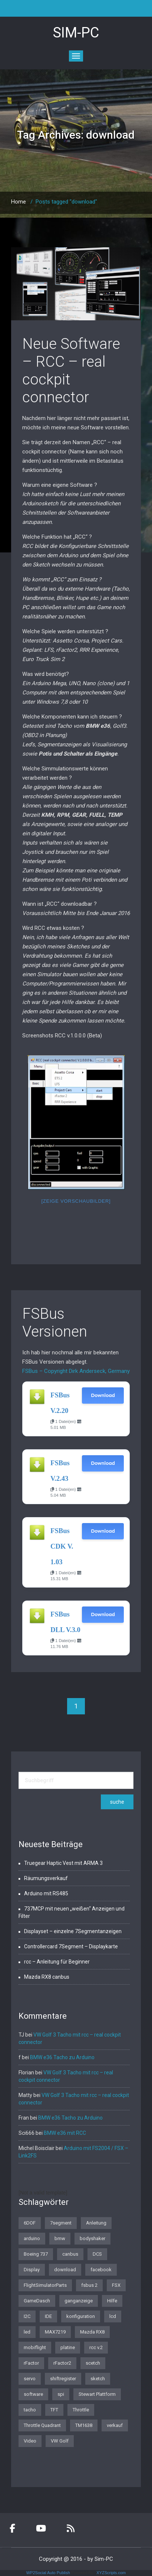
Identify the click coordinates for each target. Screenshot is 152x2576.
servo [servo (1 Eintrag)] (30, 2378)
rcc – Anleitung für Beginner (57, 1962)
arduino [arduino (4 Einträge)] (32, 2238)
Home (18, 201)
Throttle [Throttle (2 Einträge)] (81, 2409)
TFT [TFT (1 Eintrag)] (54, 2409)
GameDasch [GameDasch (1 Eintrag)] (37, 2300)
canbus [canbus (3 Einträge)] (70, 2254)
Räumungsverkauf (46, 1878)
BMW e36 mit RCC (65, 2133)
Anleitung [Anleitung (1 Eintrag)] (96, 2223)
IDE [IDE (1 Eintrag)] (48, 2316)
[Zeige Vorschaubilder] (76, 1201)
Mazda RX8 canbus (46, 1977)
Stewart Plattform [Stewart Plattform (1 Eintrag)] (97, 2394)
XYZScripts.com (111, 2572)
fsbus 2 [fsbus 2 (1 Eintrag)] (89, 2285)
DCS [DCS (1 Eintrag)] (97, 2254)
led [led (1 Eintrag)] (27, 2332)
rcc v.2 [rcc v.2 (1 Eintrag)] (96, 2347)
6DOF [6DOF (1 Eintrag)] (30, 2223)
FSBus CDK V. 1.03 (61, 1546)
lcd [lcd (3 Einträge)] (112, 2316)
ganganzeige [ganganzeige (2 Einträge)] (79, 2300)
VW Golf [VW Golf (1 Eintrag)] (60, 2441)
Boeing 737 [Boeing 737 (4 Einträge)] (36, 2254)
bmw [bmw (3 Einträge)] (59, 2238)
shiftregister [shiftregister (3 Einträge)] (63, 2378)
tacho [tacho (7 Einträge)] (30, 2409)
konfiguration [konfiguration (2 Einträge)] (80, 2316)
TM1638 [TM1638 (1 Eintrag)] (83, 2425)
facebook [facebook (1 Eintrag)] (101, 2269)
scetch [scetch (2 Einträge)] (93, 2363)
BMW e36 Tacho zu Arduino (62, 2057)
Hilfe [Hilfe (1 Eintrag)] (112, 2300)
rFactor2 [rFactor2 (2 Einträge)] (62, 2363)
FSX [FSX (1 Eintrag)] (116, 2285)
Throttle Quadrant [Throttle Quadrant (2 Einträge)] (42, 2425)
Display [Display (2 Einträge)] (32, 2269)
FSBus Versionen (54, 1322)
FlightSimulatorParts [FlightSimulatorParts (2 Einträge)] (45, 2285)
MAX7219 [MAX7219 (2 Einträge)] (55, 2332)
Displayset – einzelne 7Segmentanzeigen (73, 1931)
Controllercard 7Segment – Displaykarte (71, 1946)
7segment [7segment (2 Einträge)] (61, 2223)
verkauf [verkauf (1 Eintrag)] (115, 2425)
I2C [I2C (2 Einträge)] (27, 2316)
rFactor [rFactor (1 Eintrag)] (31, 2363)
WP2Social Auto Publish (48, 2572)
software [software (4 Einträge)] (33, 2394)
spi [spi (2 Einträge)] (60, 2394)
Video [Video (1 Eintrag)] (30, 2441)
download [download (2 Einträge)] (65, 2269)
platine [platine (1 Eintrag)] (67, 2347)
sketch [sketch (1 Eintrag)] (97, 2378)
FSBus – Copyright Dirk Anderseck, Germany (76, 1371)
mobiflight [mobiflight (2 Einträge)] (35, 2347)
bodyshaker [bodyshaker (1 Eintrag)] (92, 2238)
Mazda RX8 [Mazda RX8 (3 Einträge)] (92, 2332)
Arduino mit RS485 (46, 1893)
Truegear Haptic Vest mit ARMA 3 (63, 1863)
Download (103, 1395)
